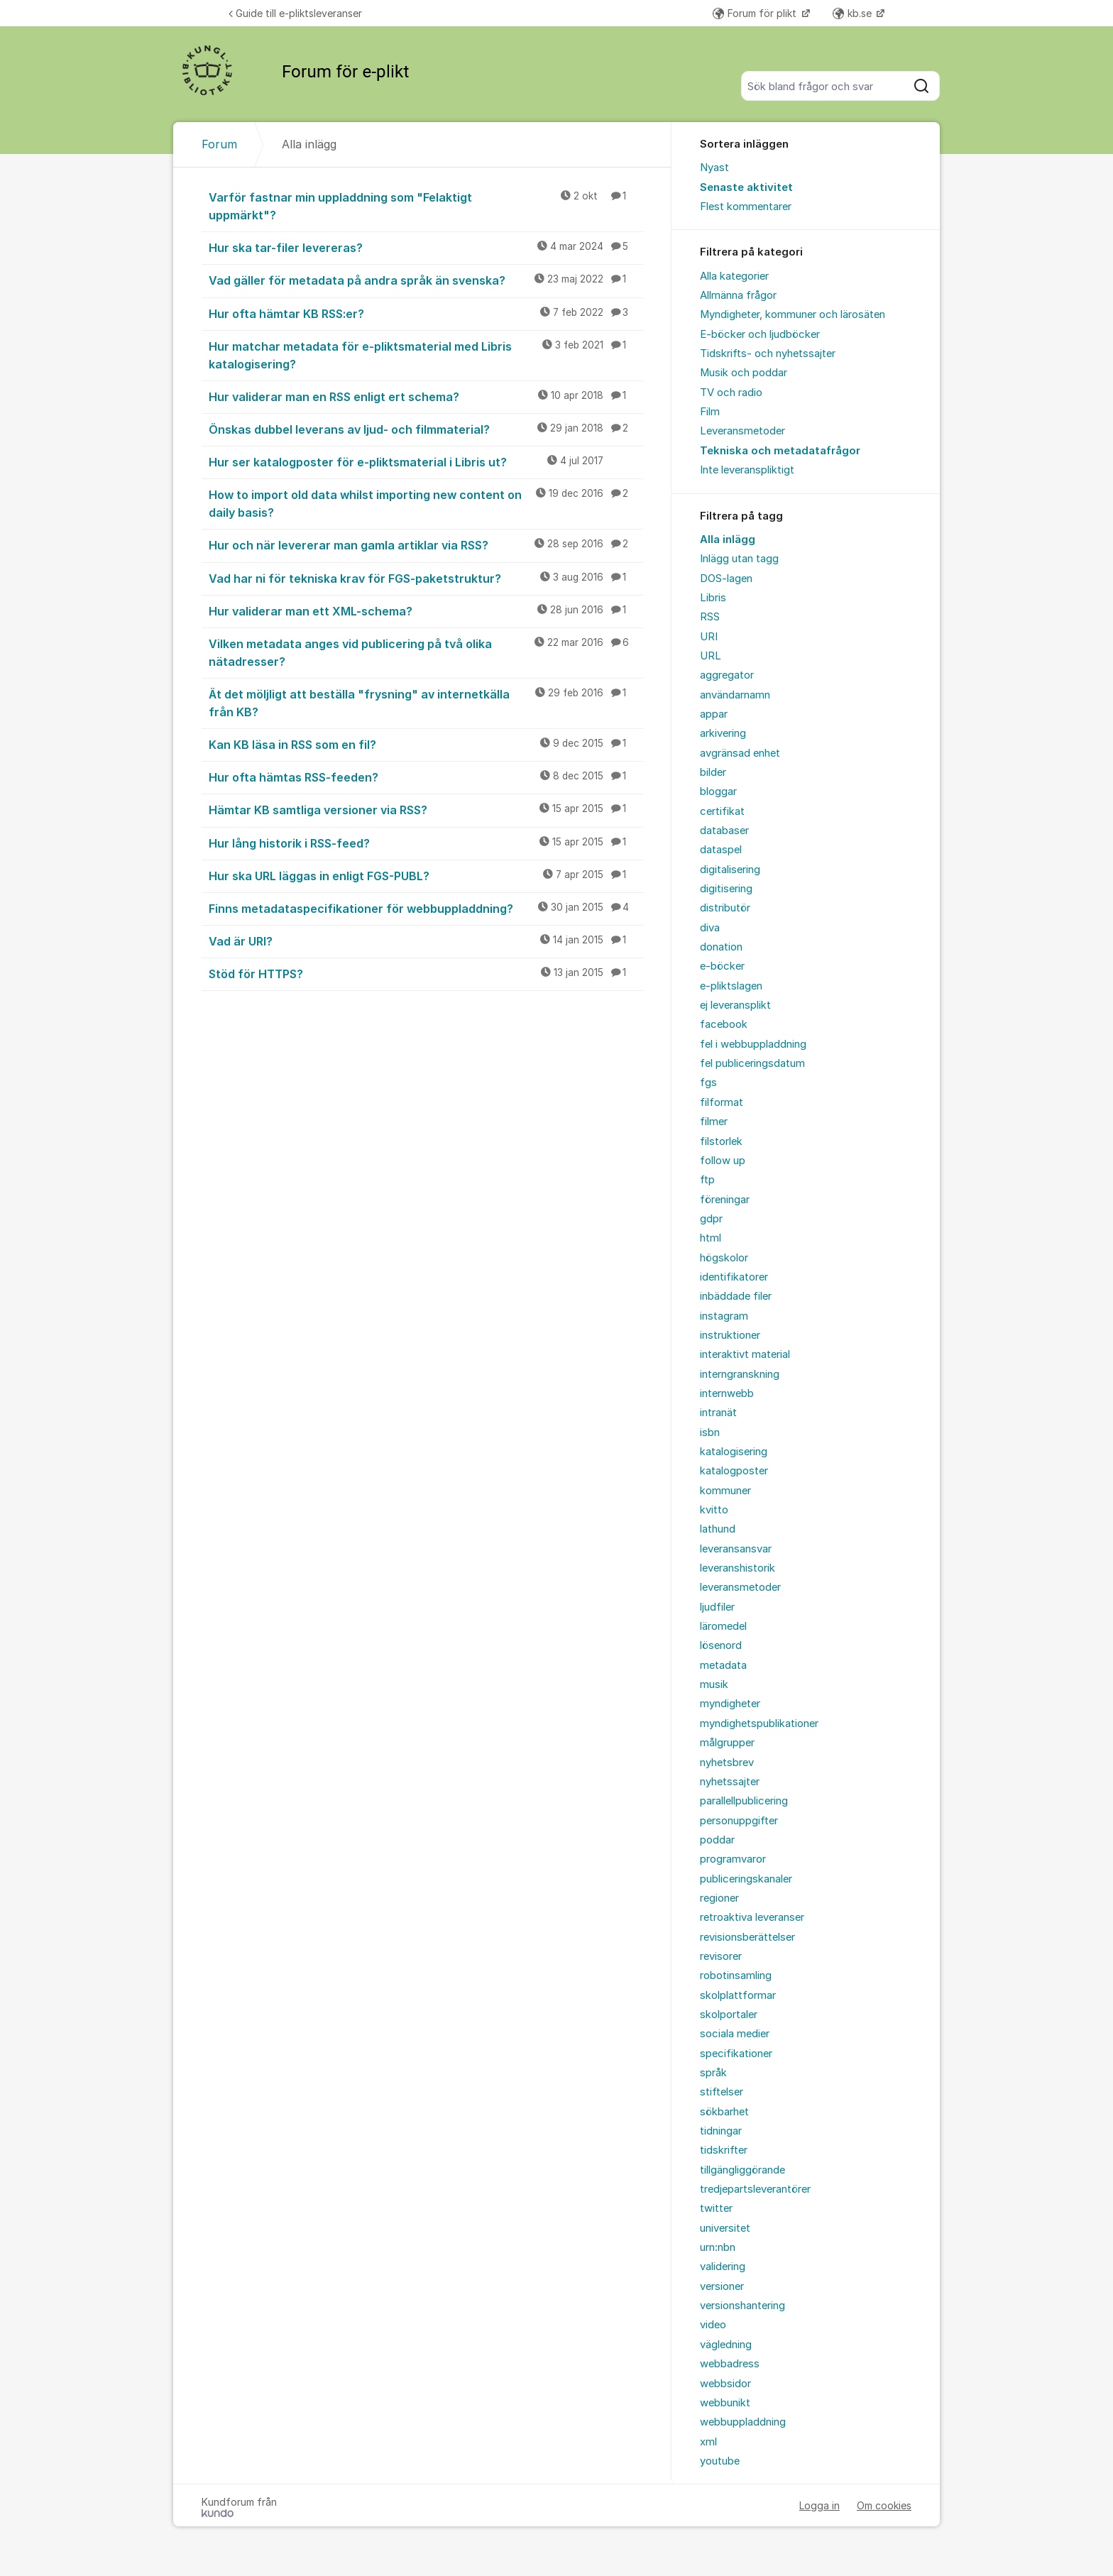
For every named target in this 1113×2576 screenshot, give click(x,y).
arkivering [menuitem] (723, 733)
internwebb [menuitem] (727, 1393)
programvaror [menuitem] (733, 1859)
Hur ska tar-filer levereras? (426, 247)
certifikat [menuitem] (722, 811)
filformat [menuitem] (721, 1102)
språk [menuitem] (713, 2072)
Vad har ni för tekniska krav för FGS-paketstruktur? (426, 578)
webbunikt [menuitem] (725, 2402)
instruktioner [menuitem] (730, 1335)
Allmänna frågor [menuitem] (738, 295)
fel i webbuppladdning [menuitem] (753, 1044)
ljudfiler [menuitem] (717, 1607)
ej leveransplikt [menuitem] (735, 1005)
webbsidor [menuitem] (725, 2383)
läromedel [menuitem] (723, 1626)
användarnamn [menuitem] (735, 695)
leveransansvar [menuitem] (736, 1548)
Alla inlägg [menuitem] (727, 539)
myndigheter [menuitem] (730, 1703)
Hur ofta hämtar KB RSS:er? (426, 313)
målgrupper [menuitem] (727, 1742)
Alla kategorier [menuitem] (734, 276)
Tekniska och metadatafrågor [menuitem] (780, 450)
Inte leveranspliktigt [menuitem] (747, 470)
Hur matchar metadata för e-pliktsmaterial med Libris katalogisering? (426, 354)
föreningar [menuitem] (725, 1199)
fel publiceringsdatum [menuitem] (752, 1063)
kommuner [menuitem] (725, 1490)
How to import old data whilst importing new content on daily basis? (426, 503)
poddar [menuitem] (717, 1840)
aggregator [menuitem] (727, 675)
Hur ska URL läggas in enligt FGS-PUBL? (426, 875)
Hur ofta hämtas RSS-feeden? (426, 776)
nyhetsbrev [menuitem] (727, 1762)
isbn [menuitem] (710, 1432)
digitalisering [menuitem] (730, 869)
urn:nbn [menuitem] (717, 2247)
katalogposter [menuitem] (734, 1470)
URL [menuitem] (710, 656)
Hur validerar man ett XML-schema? (426, 610)
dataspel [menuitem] (721, 849)
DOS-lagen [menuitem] (726, 578)
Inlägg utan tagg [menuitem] (739, 558)
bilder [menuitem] (713, 772)
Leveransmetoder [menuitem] (742, 430)
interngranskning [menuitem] (739, 1374)
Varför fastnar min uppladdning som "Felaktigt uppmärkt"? (426, 205)
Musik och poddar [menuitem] (743, 372)
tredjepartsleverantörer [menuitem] (755, 2189)
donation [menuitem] (721, 947)
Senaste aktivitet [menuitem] (746, 187)
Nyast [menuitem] (714, 167)
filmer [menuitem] (714, 1121)
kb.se (853, 13)
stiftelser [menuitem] (721, 2092)
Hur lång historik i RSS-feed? (426, 842)
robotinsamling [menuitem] (736, 1975)
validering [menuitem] (722, 2266)
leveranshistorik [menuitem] (737, 1568)
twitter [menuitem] (716, 2208)
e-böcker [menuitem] (722, 966)
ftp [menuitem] (707, 1179)
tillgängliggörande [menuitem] (742, 2170)
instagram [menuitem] (724, 1316)
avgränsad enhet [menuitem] (740, 753)
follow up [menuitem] (722, 1160)
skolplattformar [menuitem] (738, 1995)
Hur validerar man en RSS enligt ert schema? (426, 396)
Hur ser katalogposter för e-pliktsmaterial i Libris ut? (426, 461)
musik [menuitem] (714, 1684)
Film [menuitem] (710, 411)
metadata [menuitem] (723, 1665)
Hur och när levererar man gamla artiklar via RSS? (426, 544)
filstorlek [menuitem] (721, 1141)
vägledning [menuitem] (726, 2344)
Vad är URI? (426, 940)
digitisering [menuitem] (726, 888)
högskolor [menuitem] (724, 1257)
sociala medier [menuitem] (734, 2033)
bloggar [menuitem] (718, 791)
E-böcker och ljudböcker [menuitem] (760, 334)
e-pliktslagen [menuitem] (731, 986)
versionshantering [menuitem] (742, 2305)
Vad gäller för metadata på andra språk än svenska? (426, 279)
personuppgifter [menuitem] (739, 1820)
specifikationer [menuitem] (736, 2053)
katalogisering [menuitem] (733, 1451)
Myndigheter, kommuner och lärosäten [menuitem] (792, 314)
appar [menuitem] (714, 714)
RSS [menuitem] (710, 616)
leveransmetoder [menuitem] (740, 1587)
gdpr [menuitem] (711, 1218)
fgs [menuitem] (708, 1082)
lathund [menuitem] (717, 1529)
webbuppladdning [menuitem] (743, 2422)
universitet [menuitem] (725, 2228)
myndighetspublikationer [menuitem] (759, 1723)
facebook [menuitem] (723, 1024)
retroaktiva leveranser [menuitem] (752, 1917)
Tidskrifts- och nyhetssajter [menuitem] (767, 353)
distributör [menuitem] (725, 907)
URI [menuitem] (709, 636)
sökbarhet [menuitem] (724, 2111)
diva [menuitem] (710, 927)
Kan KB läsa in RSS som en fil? (426, 744)
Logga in (819, 2505)
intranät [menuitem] (718, 1412)
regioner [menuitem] (719, 1898)
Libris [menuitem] (713, 597)
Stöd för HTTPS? (426, 973)
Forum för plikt (756, 13)
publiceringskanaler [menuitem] (746, 1879)
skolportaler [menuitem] (728, 2014)
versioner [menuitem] (722, 2286)
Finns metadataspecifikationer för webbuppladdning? (426, 908)
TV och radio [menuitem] (731, 392)
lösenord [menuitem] (721, 1645)
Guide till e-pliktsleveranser (295, 13)
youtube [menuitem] (720, 2461)
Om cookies (884, 2505)
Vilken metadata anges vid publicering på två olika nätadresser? (426, 652)
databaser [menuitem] (724, 830)
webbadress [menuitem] (730, 2363)
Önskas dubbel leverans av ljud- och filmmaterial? (426, 429)
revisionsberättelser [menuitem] (747, 1937)
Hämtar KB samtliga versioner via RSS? (426, 809)
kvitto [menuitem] (714, 1509)
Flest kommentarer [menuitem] (745, 206)
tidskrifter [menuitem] (723, 2150)
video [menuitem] (713, 2324)
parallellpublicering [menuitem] (744, 1800)
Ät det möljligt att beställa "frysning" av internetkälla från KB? (426, 702)
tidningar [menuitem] (721, 2131)
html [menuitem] (710, 1238)
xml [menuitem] (708, 2441)
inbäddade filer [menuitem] (736, 1296)
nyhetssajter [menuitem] (730, 1781)
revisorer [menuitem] (721, 1956)
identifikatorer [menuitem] (734, 1277)
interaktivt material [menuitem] (745, 1354)
